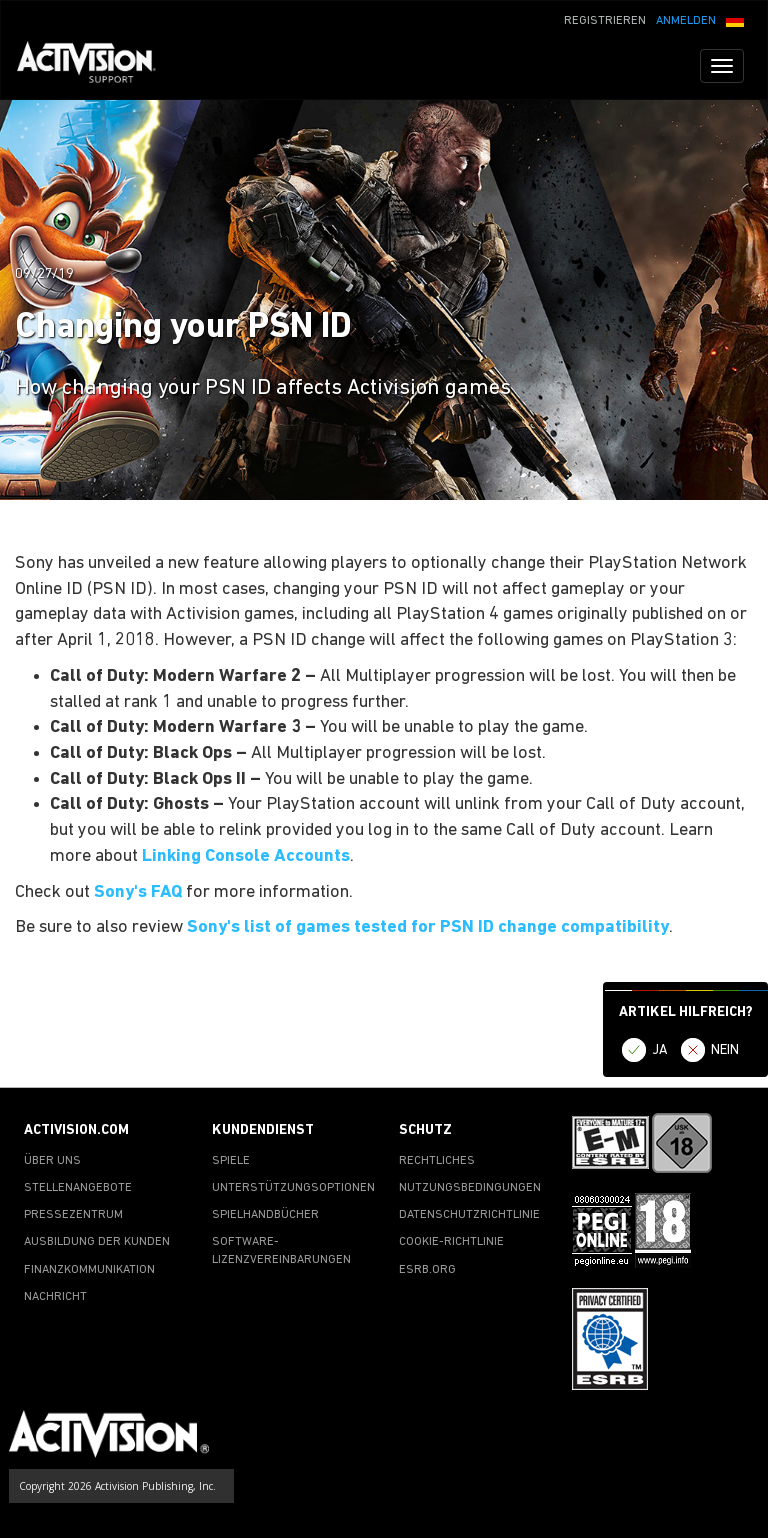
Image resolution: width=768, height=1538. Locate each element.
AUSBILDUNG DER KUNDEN (97, 1242)
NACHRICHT (55, 1297)
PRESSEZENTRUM (73, 1215)
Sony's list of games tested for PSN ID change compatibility (428, 927)
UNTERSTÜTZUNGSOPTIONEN (293, 1188)
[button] (735, 19)
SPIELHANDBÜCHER (265, 1215)
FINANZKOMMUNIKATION (89, 1270)
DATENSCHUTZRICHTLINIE (469, 1215)
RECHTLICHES (437, 1161)
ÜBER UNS (52, 1161)
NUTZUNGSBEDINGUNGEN (470, 1188)
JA (660, 1050)
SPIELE (231, 1161)
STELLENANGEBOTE (78, 1188)
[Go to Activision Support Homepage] (96, 66)
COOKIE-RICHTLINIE (451, 1242)
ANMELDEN (686, 21)
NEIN (725, 1050)
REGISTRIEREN (605, 21)
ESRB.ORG (427, 1270)
